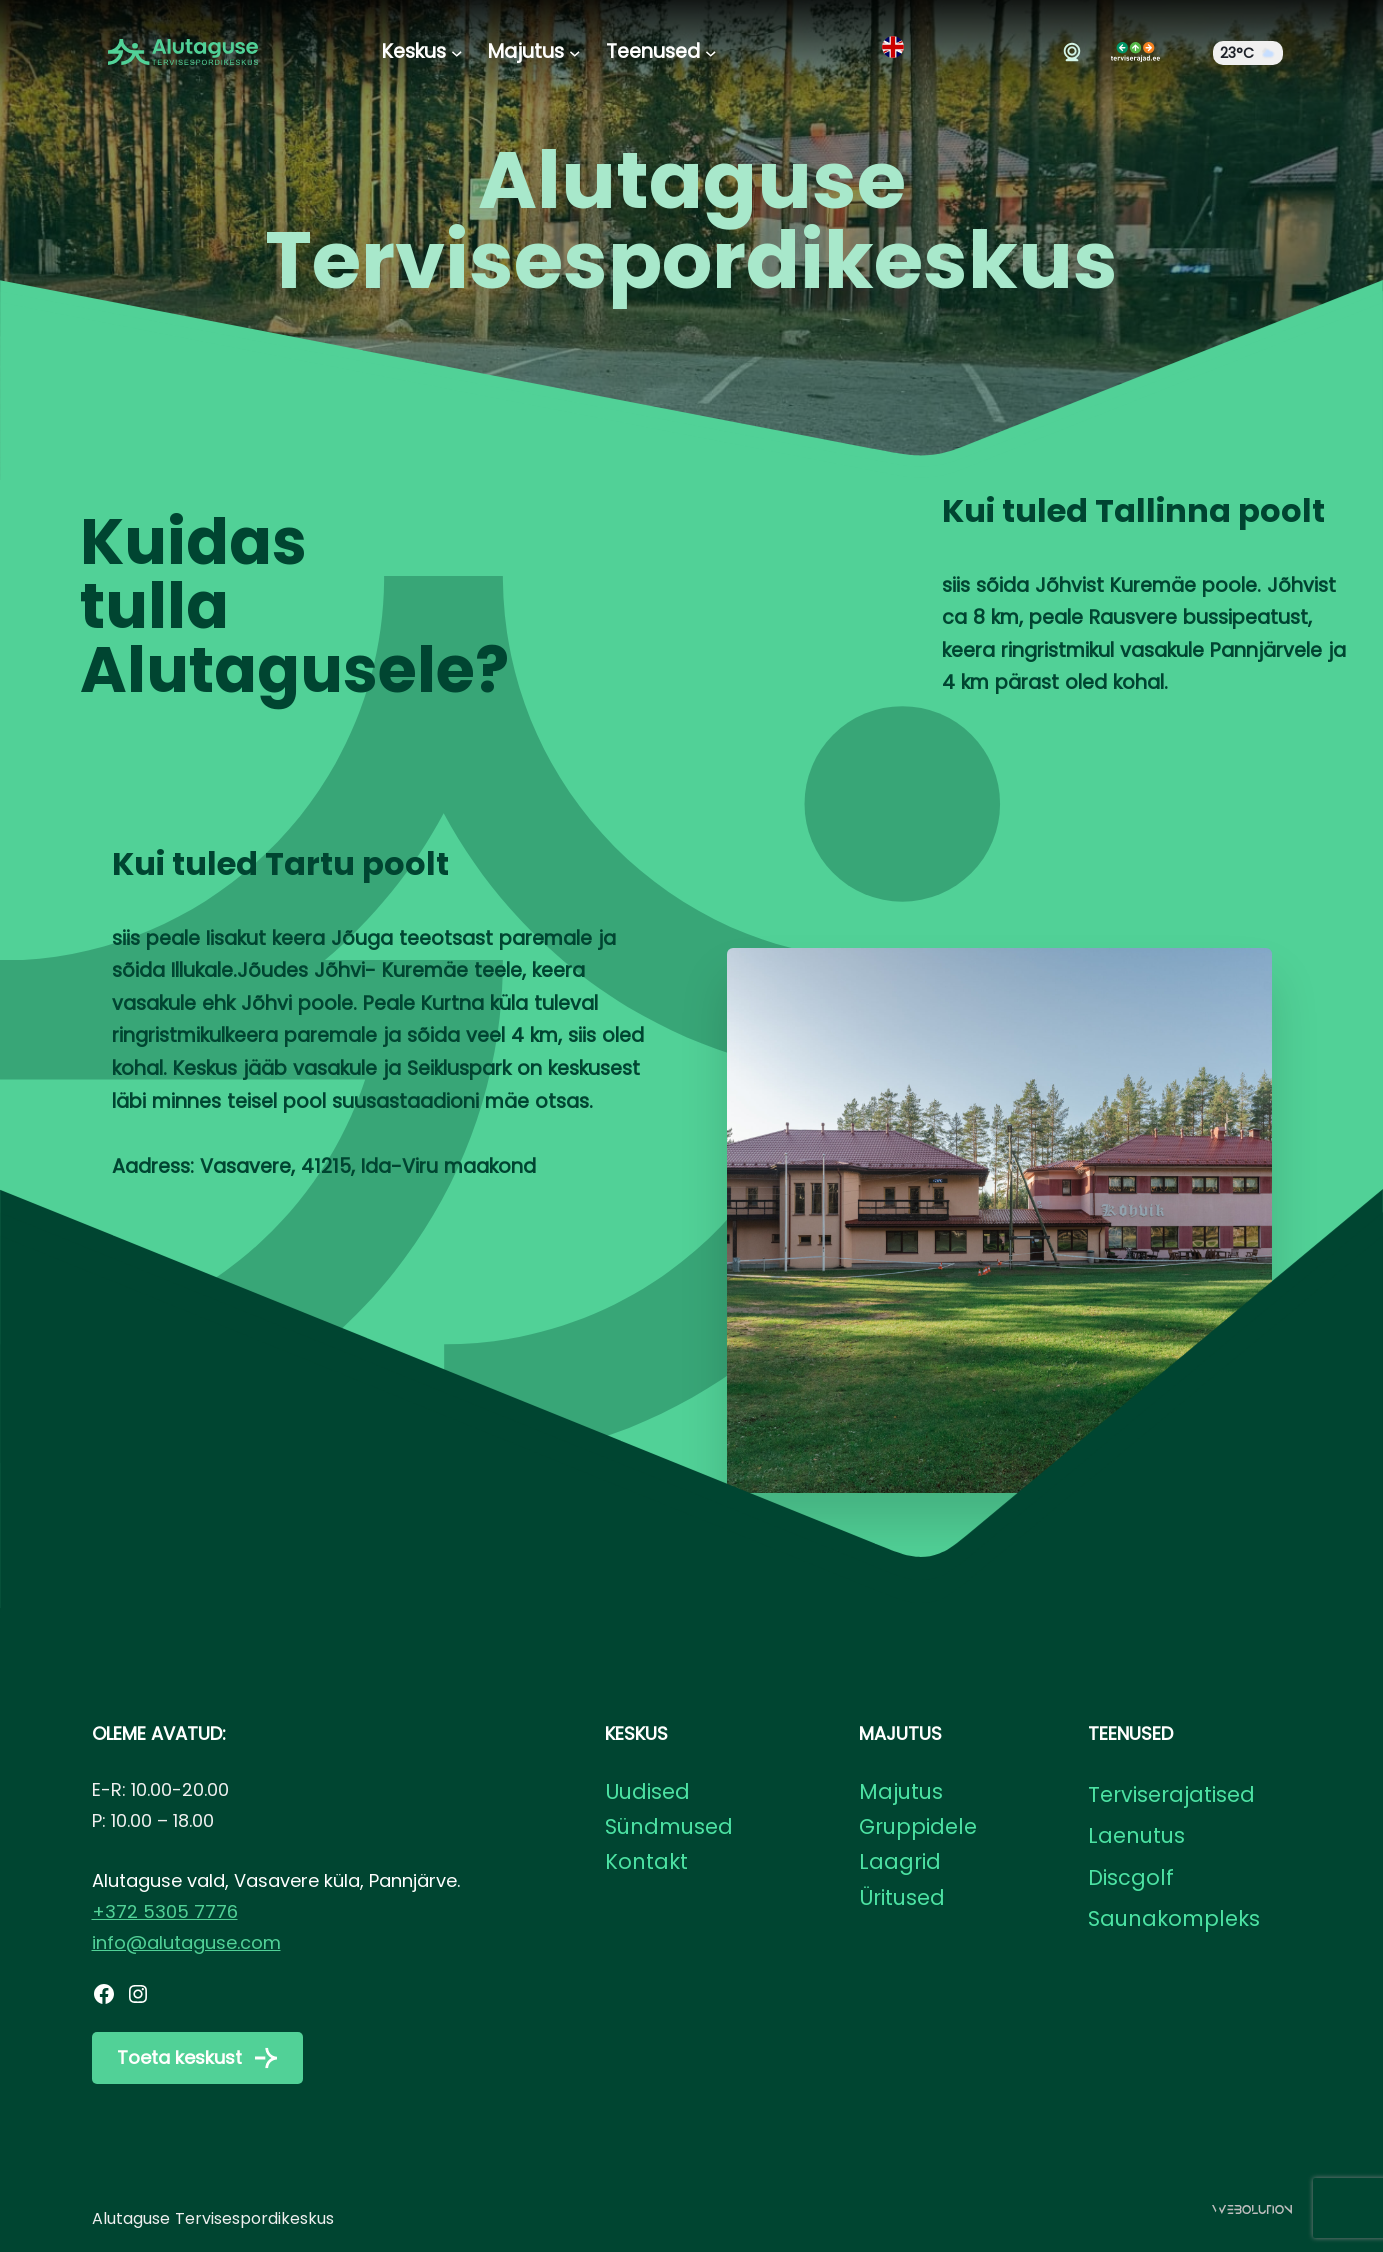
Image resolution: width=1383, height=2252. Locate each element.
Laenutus (1136, 1835)
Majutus (901, 1791)
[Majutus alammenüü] (575, 52)
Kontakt (646, 1861)
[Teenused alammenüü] (711, 52)
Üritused (902, 1897)
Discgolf (1131, 1877)
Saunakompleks (1174, 1918)
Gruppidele (918, 1826)
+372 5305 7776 (165, 1911)
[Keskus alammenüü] (457, 52)
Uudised (647, 1791)
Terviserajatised (1171, 1794)
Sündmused (669, 1826)
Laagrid (900, 1861)
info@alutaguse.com (186, 1942)
